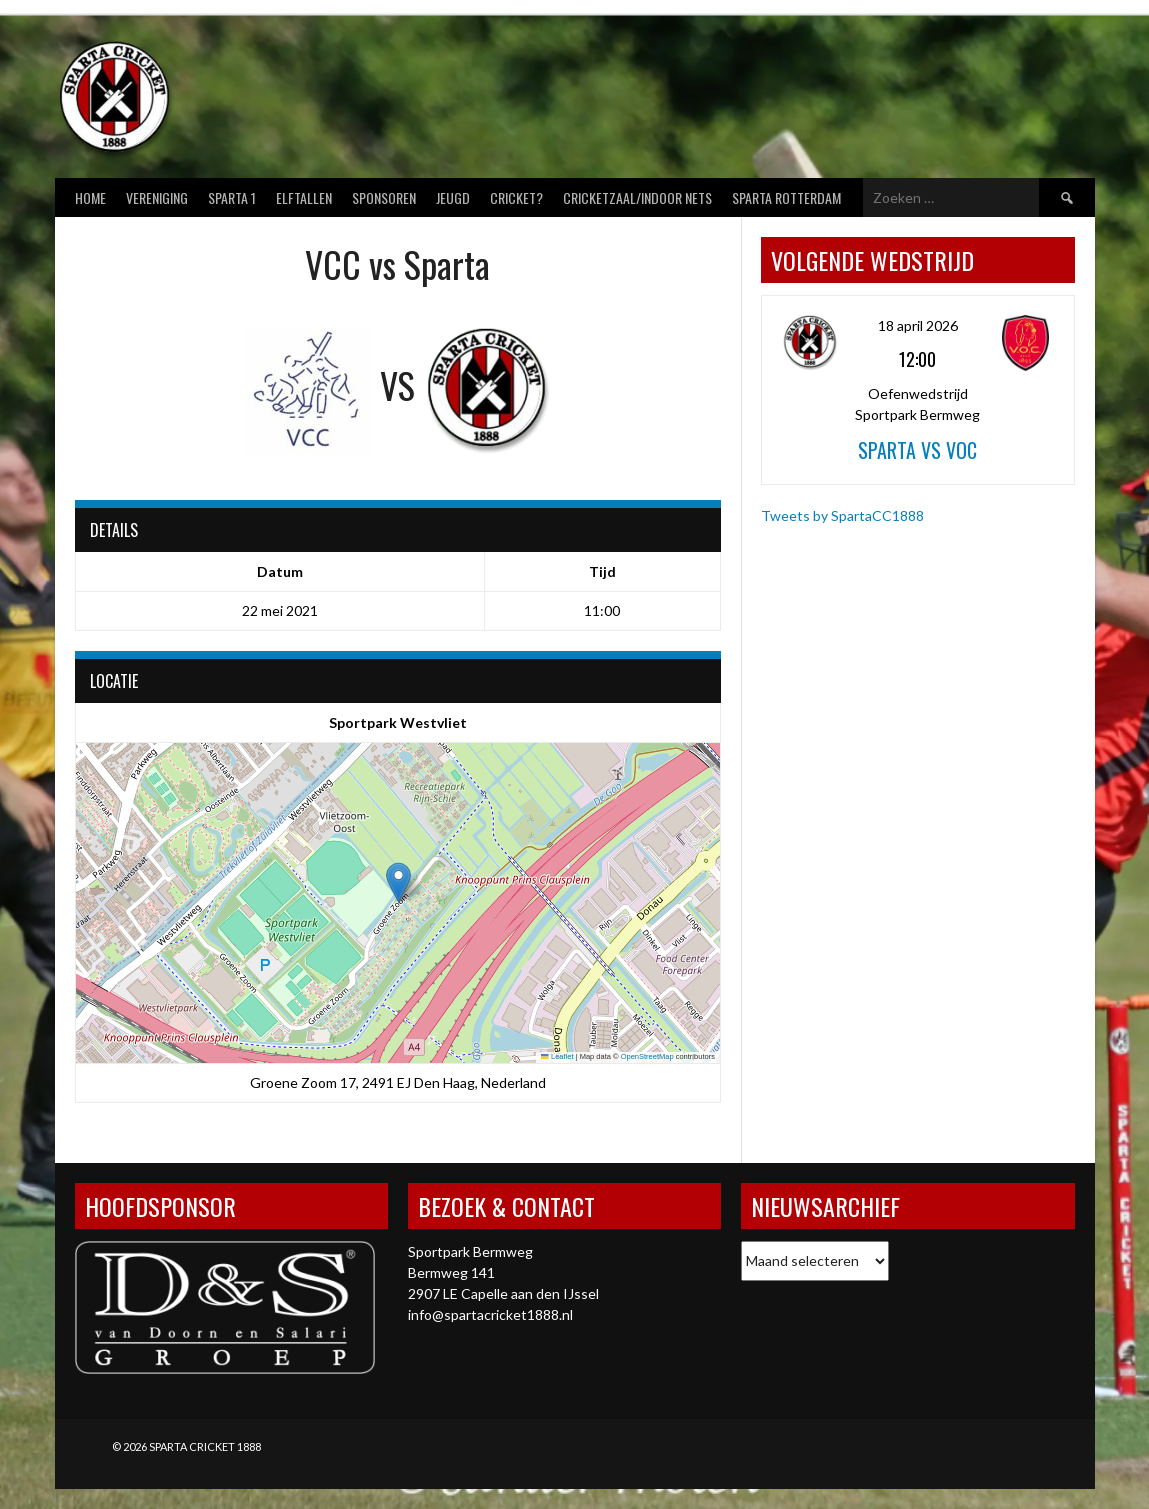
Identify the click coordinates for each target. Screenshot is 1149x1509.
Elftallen (304, 197)
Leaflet (557, 1056)
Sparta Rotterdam (786, 197)
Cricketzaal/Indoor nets (637, 197)
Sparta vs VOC (917, 450)
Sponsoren (384, 197)
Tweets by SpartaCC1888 (842, 515)
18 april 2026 (918, 325)
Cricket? (516, 197)
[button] (398, 882)
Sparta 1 (232, 197)
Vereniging (157, 197)
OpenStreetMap (647, 1056)
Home (90, 197)
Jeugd (453, 197)
